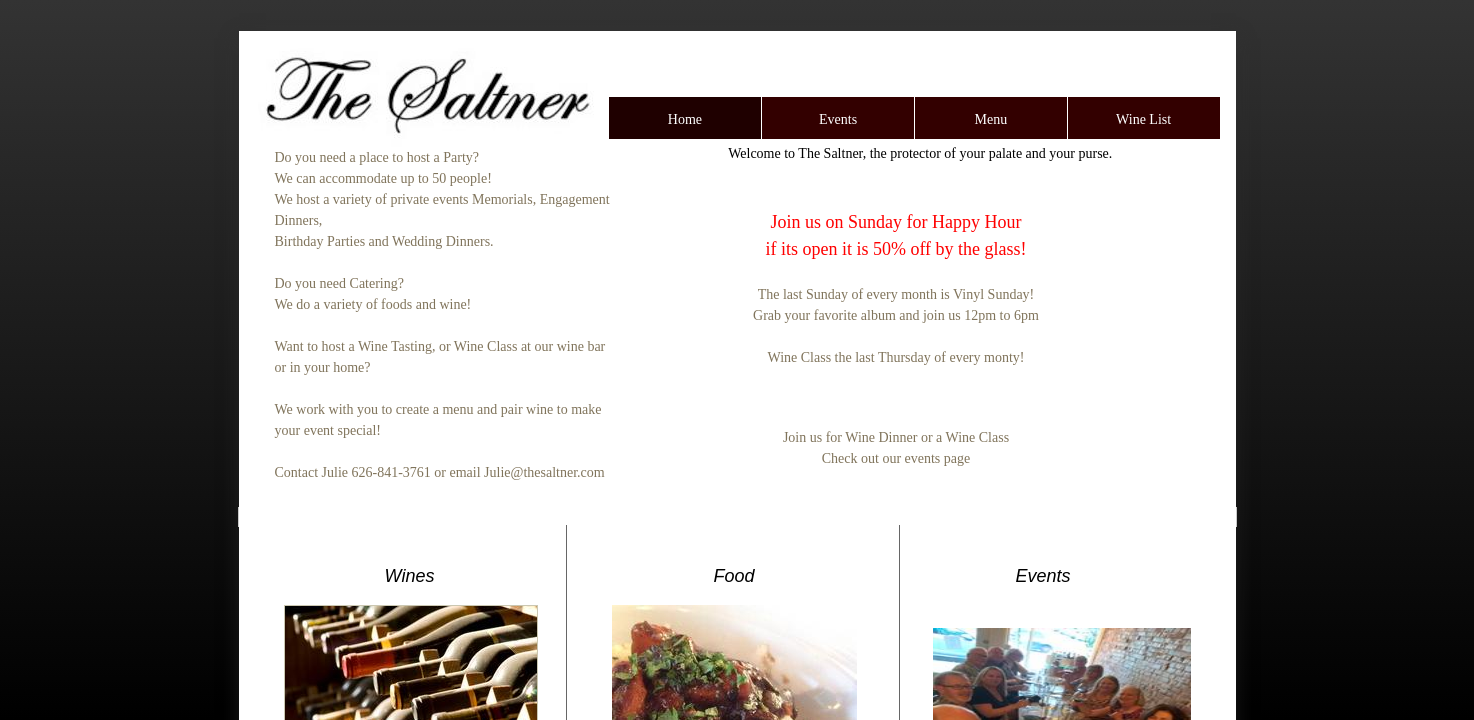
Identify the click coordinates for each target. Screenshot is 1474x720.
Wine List (1143, 119)
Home (685, 119)
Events (838, 119)
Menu (991, 119)
